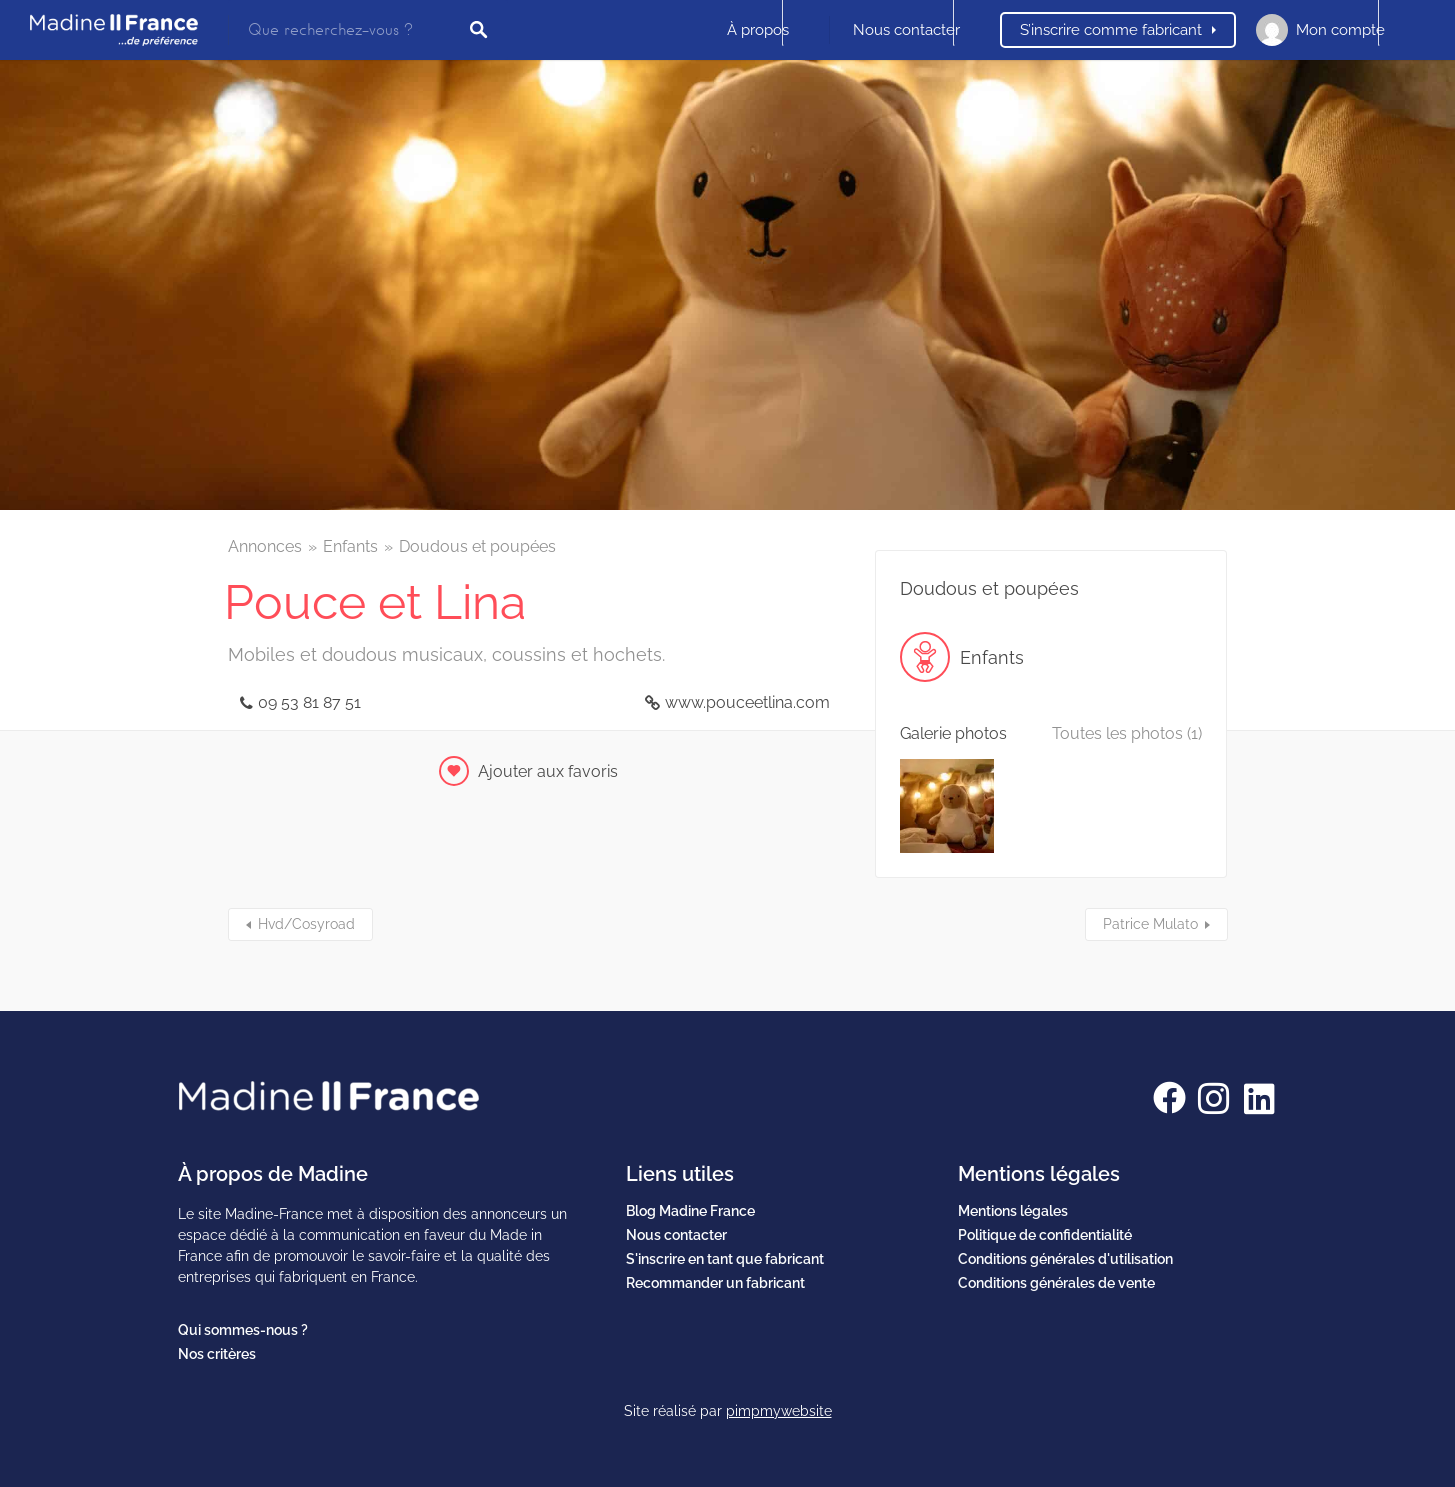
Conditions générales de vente (1056, 1283)
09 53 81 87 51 (309, 702)
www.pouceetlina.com (747, 702)
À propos (758, 30)
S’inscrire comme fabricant (1111, 30)
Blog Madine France (690, 1211)
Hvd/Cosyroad (306, 924)
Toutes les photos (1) (1127, 733)
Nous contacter (906, 30)
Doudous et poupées (477, 546)
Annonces (265, 546)
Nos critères (217, 1354)
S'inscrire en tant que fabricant (725, 1259)
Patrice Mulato (1150, 924)
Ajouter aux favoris (548, 771)
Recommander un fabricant (715, 1283)
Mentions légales (1013, 1211)
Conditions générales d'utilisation (1065, 1259)
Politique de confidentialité (1045, 1235)
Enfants (350, 546)
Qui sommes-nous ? (243, 1330)
